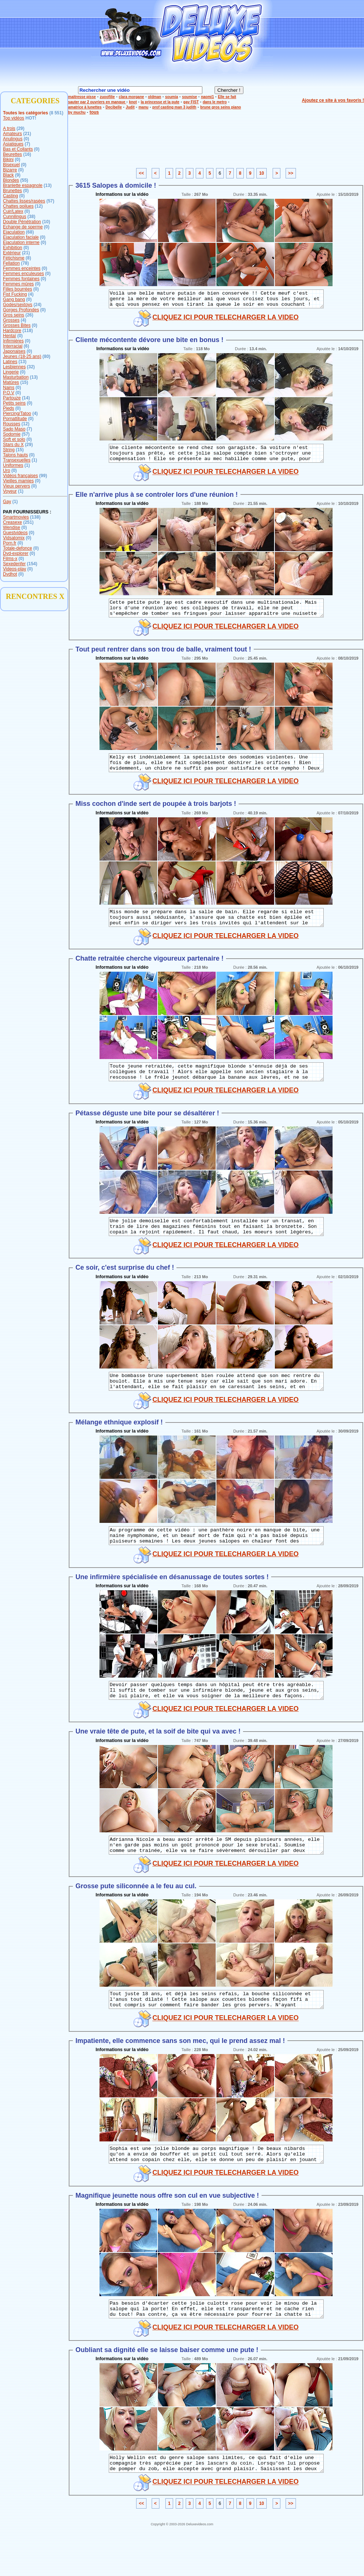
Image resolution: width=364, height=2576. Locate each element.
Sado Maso (14, 429)
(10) (46, 221)
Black (8, 175)
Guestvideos (15, 532)
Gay (7, 501)
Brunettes (12, 190)
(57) (50, 201)
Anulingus (13, 138)
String (8, 449)
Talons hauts (15, 455)
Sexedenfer (14, 563)
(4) (31, 294)
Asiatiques (13, 144)
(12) (39, 206)
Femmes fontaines (21, 278)
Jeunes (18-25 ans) (22, 356)
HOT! (31, 118)
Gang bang (14, 299)
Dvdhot (10, 574)
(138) (35, 517)
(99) (43, 475)
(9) (18, 175)
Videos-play (14, 569)
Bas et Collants (18, 149)
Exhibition (12, 247)
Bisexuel (11, 164)
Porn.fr (9, 543)
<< (141, 173)
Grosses (11, 320)
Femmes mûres (18, 284)
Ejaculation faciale (21, 237)
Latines (10, 361)
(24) (37, 304)
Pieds (8, 408)
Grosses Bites (17, 325)
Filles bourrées (17, 289)
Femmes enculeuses (23, 273)
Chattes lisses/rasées (24, 201)
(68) (30, 232)
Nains (8, 387)
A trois (9, 128)
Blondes (11, 180)
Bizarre (10, 169)
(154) (32, 563)
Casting (10, 195)
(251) (28, 522)
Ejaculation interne (21, 242)
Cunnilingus (14, 216)
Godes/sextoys (17, 304)
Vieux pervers (16, 486)
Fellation (11, 263)
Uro (6, 470)
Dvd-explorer (15, 553)
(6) (26, 346)
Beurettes (12, 154)
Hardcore (12, 330)
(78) (25, 263)
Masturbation (15, 377)
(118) (28, 330)
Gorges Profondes (21, 309)
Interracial (13, 346)
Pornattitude (15, 418)
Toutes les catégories (25, 112)
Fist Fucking (15, 294)
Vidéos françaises (20, 475)
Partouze (12, 398)
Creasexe (12, 522)
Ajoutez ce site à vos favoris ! (333, 100)
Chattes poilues (18, 206)
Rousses (11, 423)
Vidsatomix (13, 537)
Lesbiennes (14, 366)
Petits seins (14, 403)
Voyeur (10, 491)
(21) (27, 133)
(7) (27, 144)
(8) (28, 258)
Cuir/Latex (13, 211)
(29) (20, 128)
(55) (24, 180)
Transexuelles (16, 460)
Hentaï (9, 335)
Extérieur (12, 252)
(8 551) (56, 112)
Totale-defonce (17, 548)
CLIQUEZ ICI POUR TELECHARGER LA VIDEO (225, 320)
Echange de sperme (23, 227)
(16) (27, 154)
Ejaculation (14, 232)
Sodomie (11, 434)
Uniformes (13, 465)
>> (290, 173)
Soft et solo (14, 439)
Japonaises (14, 351)
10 (261, 173)
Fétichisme (13, 258)
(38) (31, 216)
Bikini (8, 159)
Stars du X (13, 444)
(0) (26, 138)
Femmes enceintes (21, 268)
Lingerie (11, 372)
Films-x (10, 558)
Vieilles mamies (18, 480)
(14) (26, 398)
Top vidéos (13, 118)
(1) (34, 460)
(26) (29, 315)
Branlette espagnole (23, 185)
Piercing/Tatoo (17, 413)
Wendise (11, 527)
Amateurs (12, 133)
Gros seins (13, 315)
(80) (46, 356)
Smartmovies (16, 517)
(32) (31, 366)
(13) (47, 185)
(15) (24, 382)
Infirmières (13, 341)
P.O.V (8, 392)
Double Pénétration (22, 221)
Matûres (11, 382)
